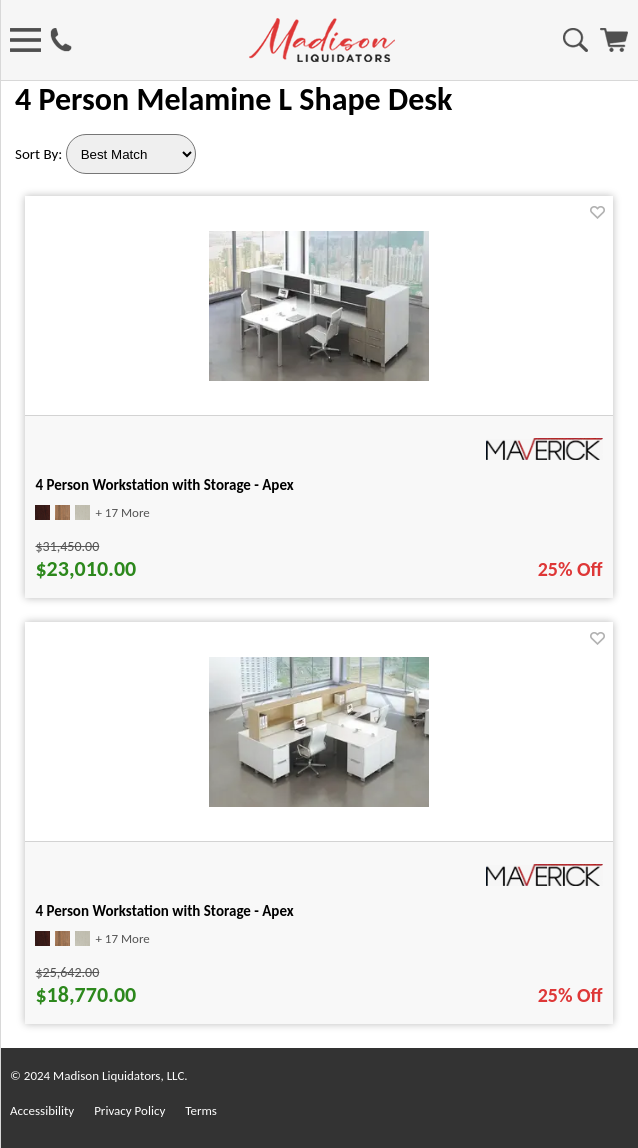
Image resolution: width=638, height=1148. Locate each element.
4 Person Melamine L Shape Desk (233, 99)
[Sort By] (131, 154)
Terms (201, 1110)
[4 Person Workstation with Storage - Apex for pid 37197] (319, 801)
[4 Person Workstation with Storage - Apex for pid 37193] (319, 375)
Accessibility (42, 1110)
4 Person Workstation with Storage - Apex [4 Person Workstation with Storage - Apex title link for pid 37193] (164, 485)
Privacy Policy (129, 1110)
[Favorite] (597, 212)
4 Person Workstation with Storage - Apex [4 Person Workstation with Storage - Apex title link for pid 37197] (164, 911)
